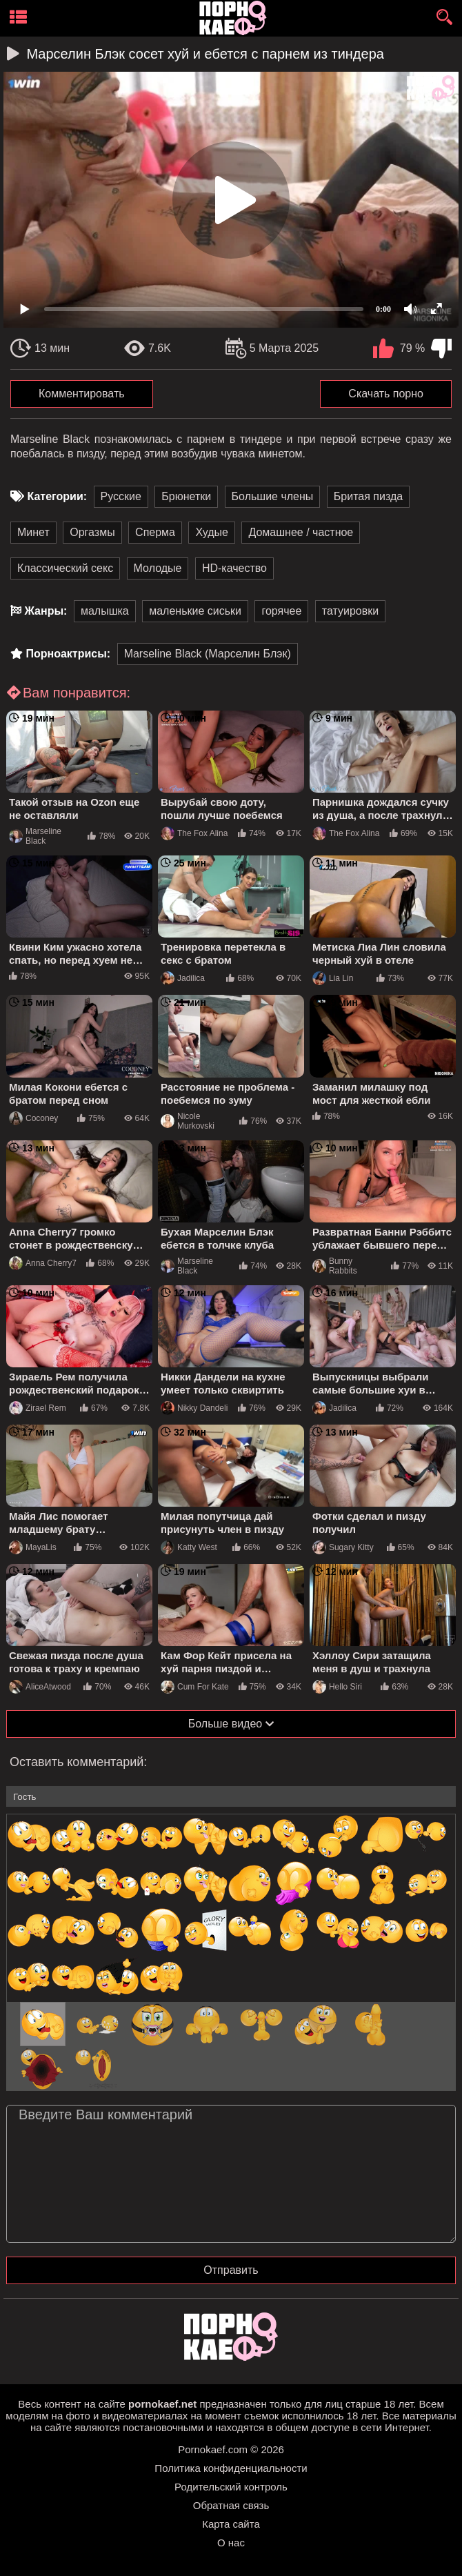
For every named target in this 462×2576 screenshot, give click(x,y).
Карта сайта (231, 2524)
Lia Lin (332, 978)
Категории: (57, 496)
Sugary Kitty (343, 1547)
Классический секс (65, 568)
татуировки (350, 611)
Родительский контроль (231, 2487)
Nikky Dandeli (194, 1408)
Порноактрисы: (68, 654)
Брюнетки (186, 496)
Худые (211, 532)
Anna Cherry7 (43, 1263)
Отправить (230, 2270)
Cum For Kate (195, 1687)
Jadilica (183, 978)
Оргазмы (92, 532)
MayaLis (33, 1547)
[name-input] (231, 1796)
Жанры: (45, 611)
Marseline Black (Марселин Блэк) (207, 654)
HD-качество (234, 568)
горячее (281, 611)
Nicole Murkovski (187, 1121)
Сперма (155, 532)
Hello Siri (337, 1687)
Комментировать (82, 393)
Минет (33, 532)
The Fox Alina (194, 833)
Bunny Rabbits (334, 1266)
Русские (121, 496)
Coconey (33, 1118)
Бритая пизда (368, 496)
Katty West (189, 1547)
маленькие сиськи (195, 611)
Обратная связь (231, 2505)
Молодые (158, 568)
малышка (105, 611)
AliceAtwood (40, 1687)
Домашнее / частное (300, 532)
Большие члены (273, 496)
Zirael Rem (37, 1408)
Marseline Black (35, 836)
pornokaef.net (162, 2404)
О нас (231, 2542)
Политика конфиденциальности (230, 2468)
